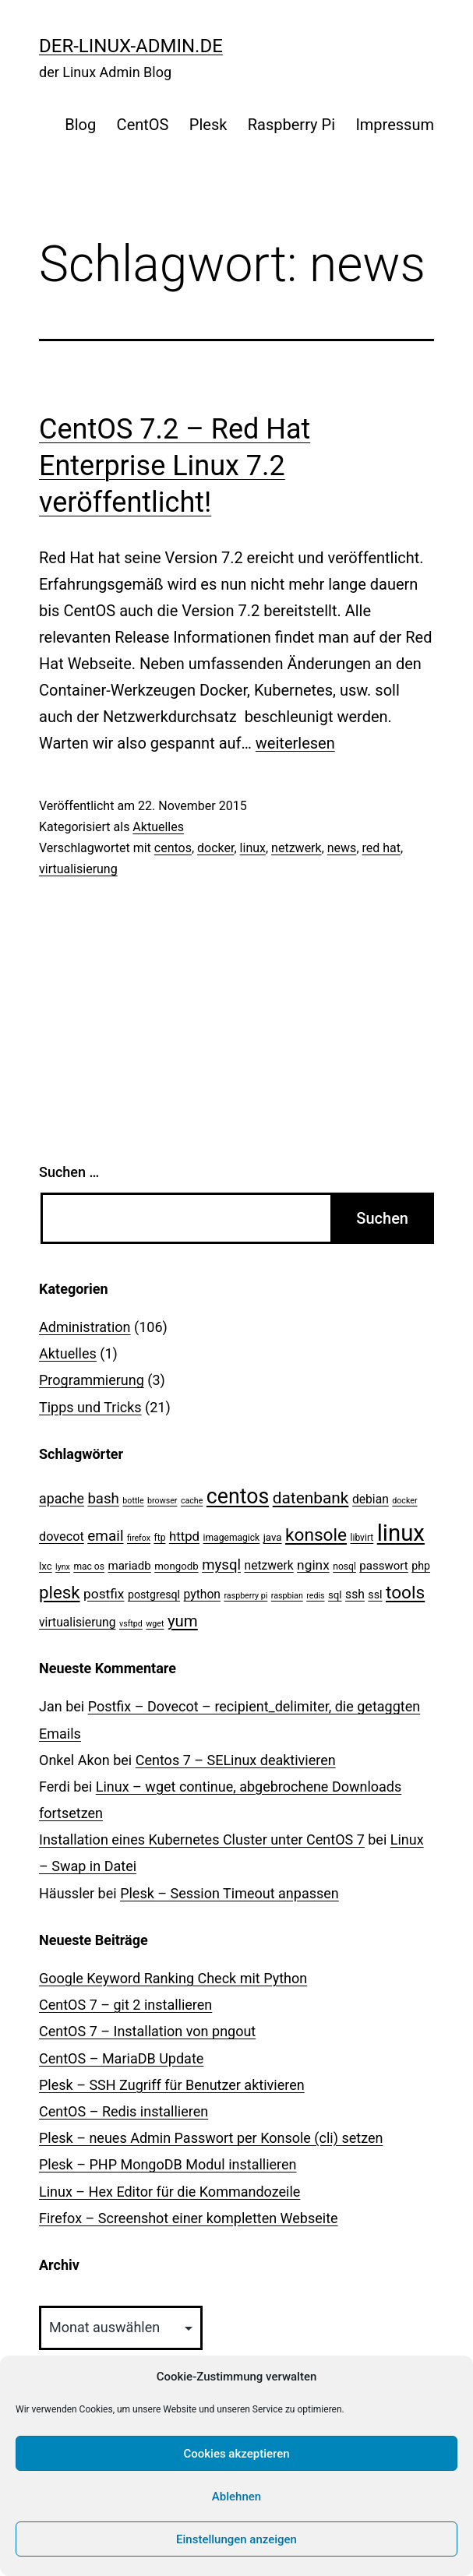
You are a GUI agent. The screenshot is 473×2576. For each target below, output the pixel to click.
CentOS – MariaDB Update (121, 2058)
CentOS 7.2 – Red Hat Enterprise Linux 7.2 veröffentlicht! (174, 466)
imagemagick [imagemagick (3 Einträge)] (231, 1537)
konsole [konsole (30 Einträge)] (316, 1534)
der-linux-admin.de (131, 46)
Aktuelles (158, 826)
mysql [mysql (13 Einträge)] (221, 1564)
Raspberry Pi (291, 124)
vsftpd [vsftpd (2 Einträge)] (131, 1624)
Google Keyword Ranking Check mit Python (173, 1978)
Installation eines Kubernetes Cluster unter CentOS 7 (202, 1839)
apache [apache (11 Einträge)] (61, 1498)
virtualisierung (78, 869)
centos (173, 847)
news (342, 847)
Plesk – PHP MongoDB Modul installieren (168, 2164)
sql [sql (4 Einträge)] (335, 1595)
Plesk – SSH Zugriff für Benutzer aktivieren (172, 2085)
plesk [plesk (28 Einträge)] (59, 1592)
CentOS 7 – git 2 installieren (125, 2004)
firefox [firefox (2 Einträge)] (138, 1538)
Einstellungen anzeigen (236, 2539)
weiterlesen (295, 743)
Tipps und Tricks (90, 1407)
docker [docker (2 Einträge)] (404, 1501)
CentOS (143, 124)
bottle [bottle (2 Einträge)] (132, 1501)
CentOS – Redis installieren (123, 2111)
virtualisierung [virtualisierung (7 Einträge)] (77, 1622)
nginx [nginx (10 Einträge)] (313, 1565)
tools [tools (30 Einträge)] (405, 1592)
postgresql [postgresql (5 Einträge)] (154, 1594)
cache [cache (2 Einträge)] (192, 1501)
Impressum (394, 124)
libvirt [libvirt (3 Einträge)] (362, 1537)
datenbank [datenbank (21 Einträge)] (311, 1498)
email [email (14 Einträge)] (105, 1536)
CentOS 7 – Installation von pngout (147, 2031)
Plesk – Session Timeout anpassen (229, 1893)
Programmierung (91, 1380)
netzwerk (296, 847)
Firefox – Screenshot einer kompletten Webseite (188, 2218)
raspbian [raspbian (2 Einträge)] (287, 1596)
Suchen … (69, 1172)
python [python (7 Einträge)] (202, 1594)
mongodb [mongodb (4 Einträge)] (176, 1566)
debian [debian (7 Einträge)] (370, 1499)
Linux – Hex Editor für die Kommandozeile (169, 2191)
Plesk (208, 124)
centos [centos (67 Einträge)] (237, 1496)
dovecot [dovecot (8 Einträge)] (61, 1536)
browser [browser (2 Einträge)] (162, 1501)
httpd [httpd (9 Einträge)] (184, 1536)
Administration (85, 1327)
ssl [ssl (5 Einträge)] (375, 1594)
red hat (381, 847)
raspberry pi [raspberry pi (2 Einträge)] (245, 1596)
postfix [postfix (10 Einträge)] (103, 1594)
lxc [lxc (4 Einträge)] (45, 1566)
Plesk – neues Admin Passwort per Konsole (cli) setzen (211, 2138)
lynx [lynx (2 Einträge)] (62, 1567)
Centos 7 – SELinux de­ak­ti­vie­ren (236, 1760)
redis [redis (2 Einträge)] (315, 1596)
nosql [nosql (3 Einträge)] (344, 1566)
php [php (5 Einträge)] (420, 1565)
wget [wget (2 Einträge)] (155, 1624)
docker (215, 847)
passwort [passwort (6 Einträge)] (383, 1566)
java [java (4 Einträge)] (272, 1537)
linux (253, 847)
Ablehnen (236, 2497)
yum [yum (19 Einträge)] (183, 1621)
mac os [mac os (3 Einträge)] (88, 1566)
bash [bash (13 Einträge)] (102, 1498)
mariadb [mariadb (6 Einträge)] (129, 1566)
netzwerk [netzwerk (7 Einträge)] (268, 1565)
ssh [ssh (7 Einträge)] (355, 1594)
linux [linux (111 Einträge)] (401, 1533)
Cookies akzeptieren (236, 2454)
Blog (80, 124)
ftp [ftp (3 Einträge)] (159, 1537)
